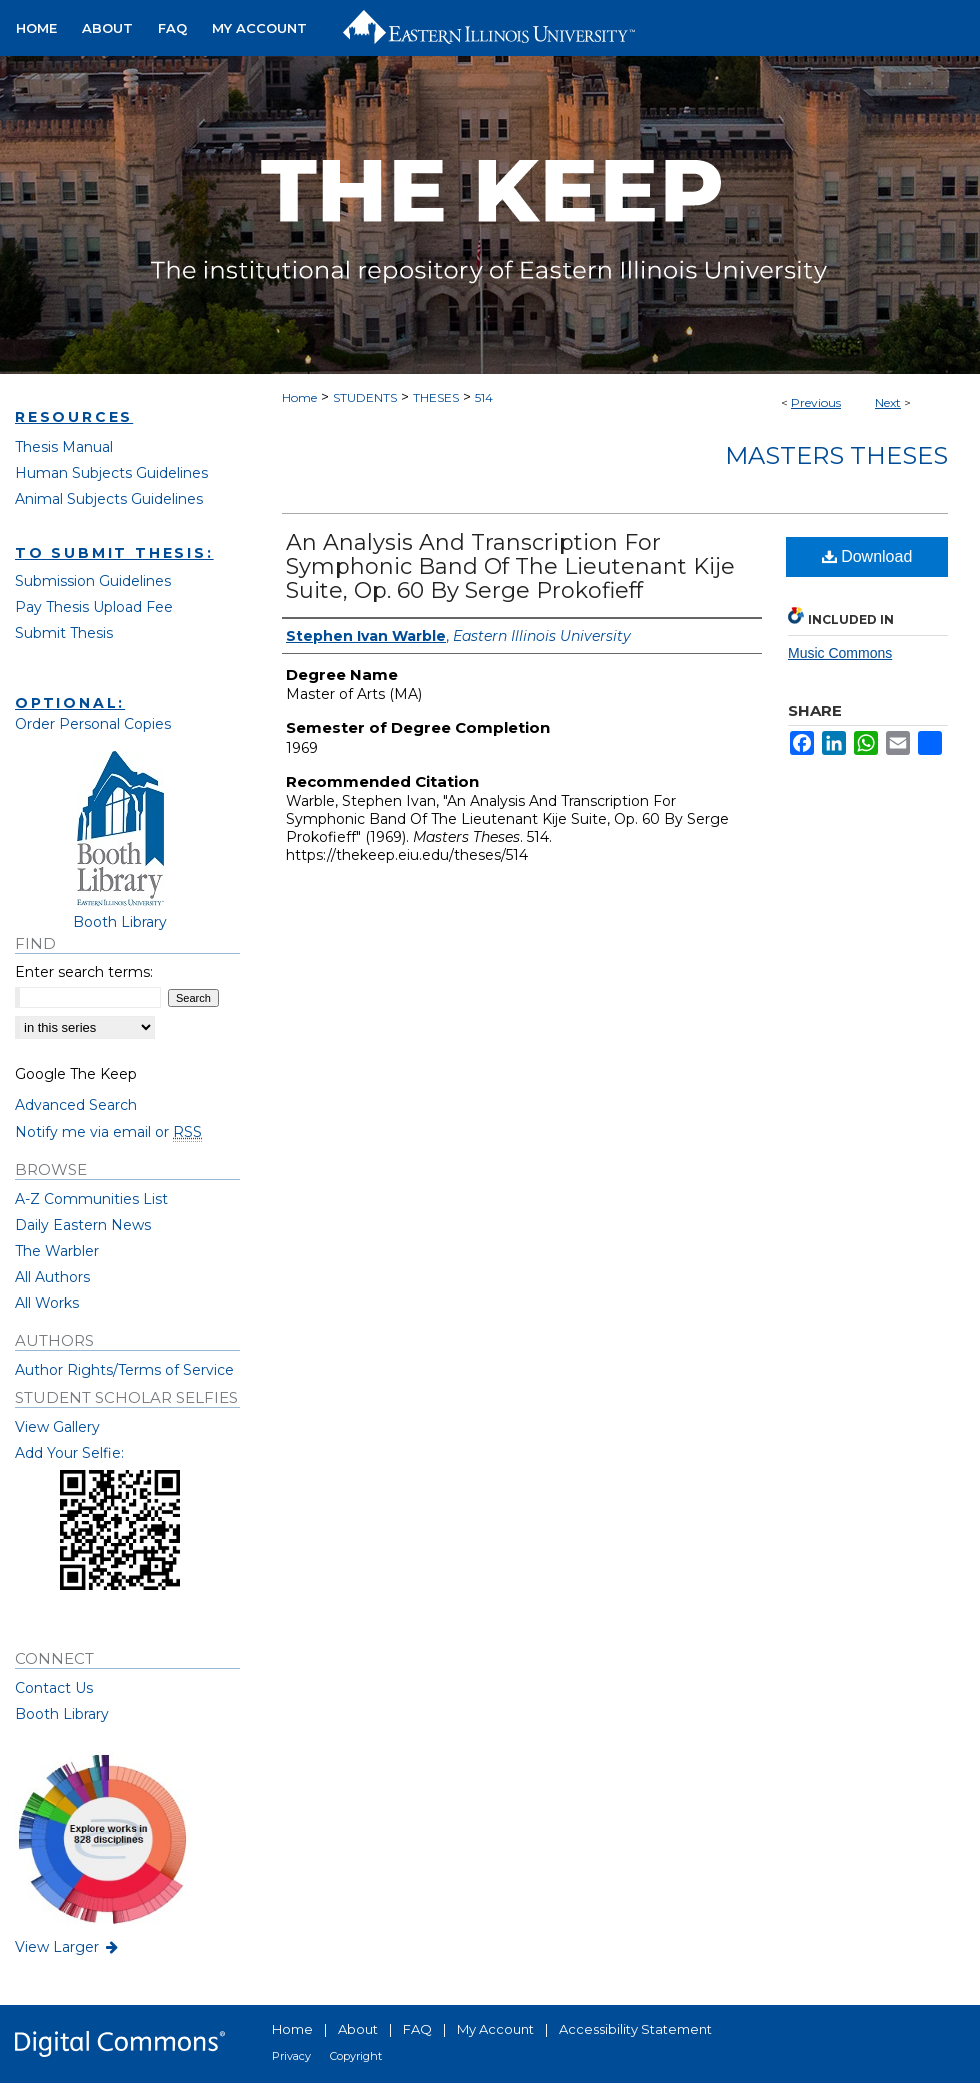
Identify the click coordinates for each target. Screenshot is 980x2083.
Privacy (291, 2056)
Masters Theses (836, 455)
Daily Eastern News (83, 1225)
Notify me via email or (108, 1132)
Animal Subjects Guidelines (109, 499)
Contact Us (54, 1688)
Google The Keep (76, 1074)
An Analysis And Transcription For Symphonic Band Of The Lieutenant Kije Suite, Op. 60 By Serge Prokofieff (510, 566)
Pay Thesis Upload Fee (94, 607)
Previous (816, 402)
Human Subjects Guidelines (111, 473)
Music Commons (840, 653)
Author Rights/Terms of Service (124, 1370)
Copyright (356, 2056)
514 (484, 397)
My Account (495, 2029)
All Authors (52, 1277)
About (358, 2029)
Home (299, 397)
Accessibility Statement (635, 2029)
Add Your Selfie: (69, 1453)
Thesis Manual (64, 447)
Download (867, 556)
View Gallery (57, 1427)
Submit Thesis (64, 633)
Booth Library (62, 1714)
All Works (47, 1303)
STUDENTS (365, 397)
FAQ (417, 2029)
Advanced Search (76, 1105)
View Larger (68, 1947)
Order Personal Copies (93, 724)
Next (888, 402)
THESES (436, 397)
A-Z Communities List (91, 1199)
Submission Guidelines (93, 581)
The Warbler (57, 1251)
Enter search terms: (84, 972)
